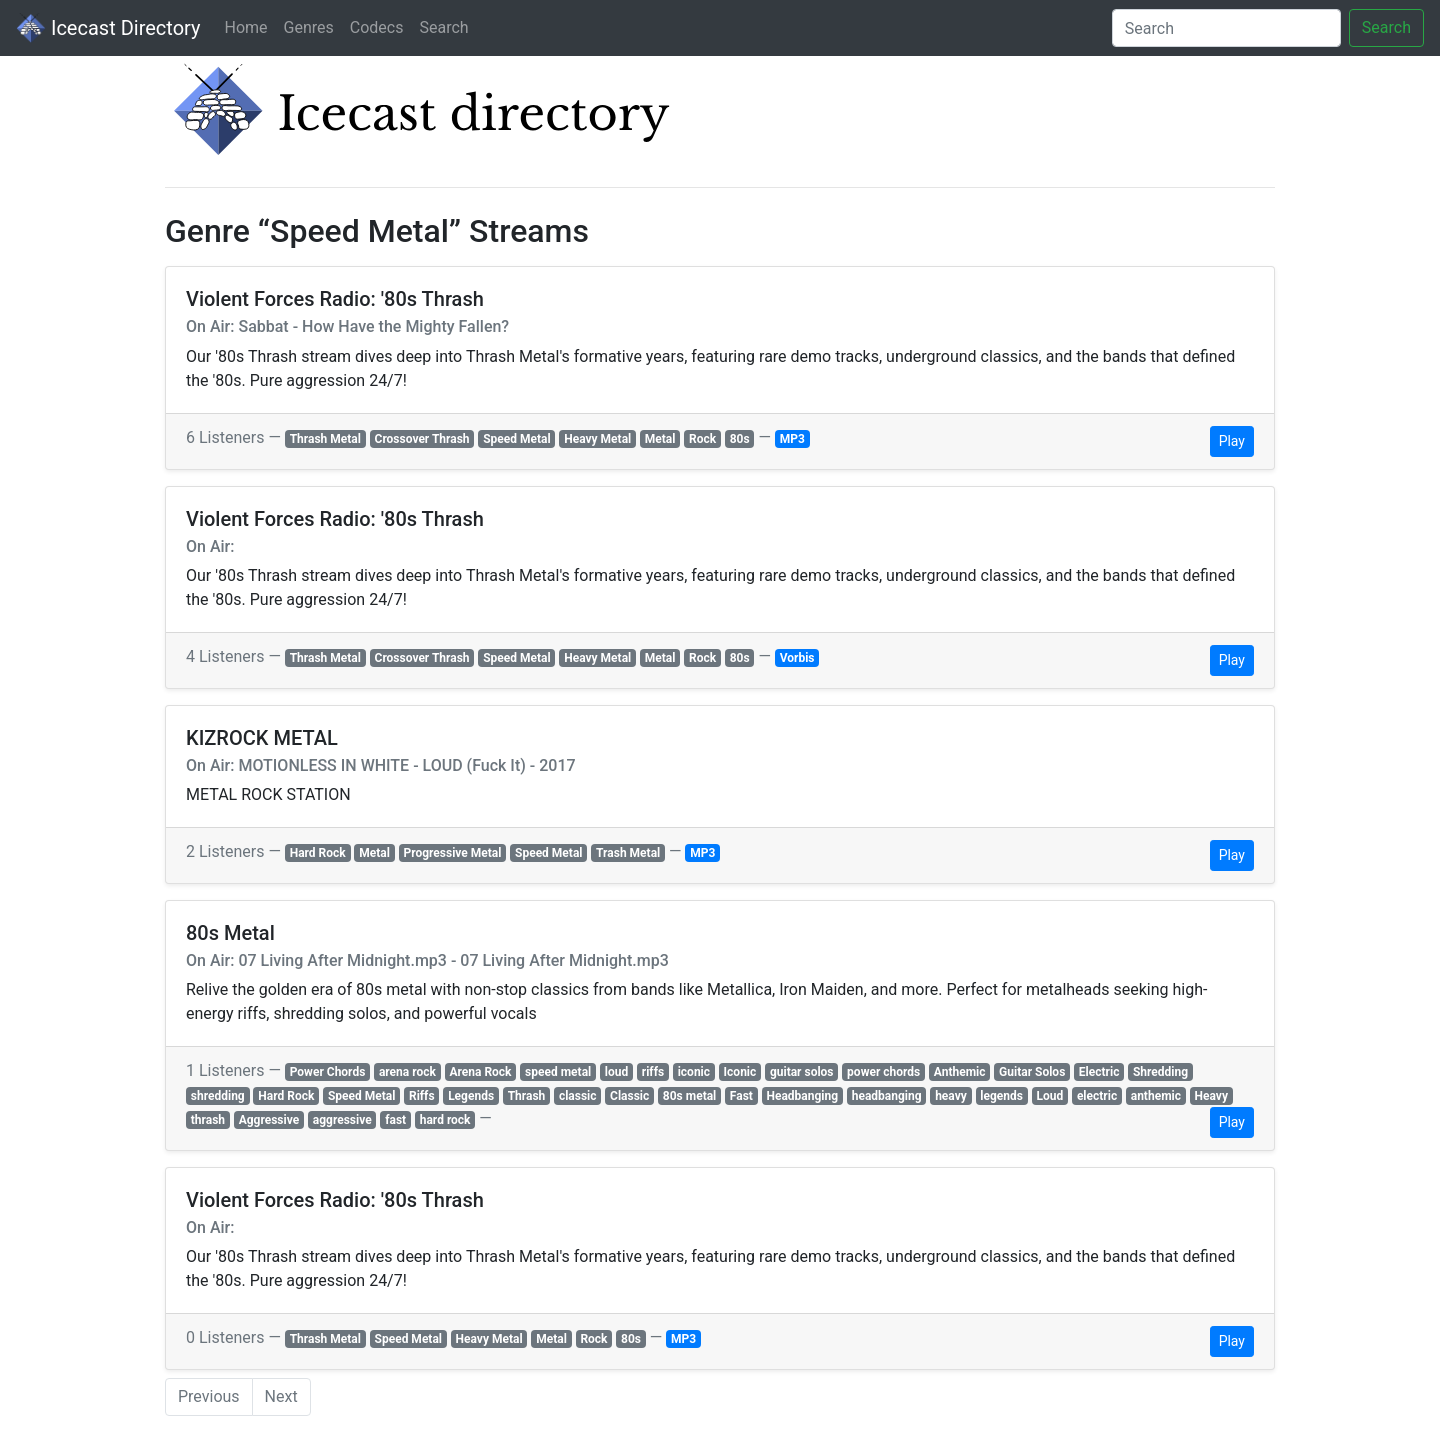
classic (578, 1096)
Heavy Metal (597, 439)
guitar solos (802, 1072)
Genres (309, 27)
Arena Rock (480, 1072)
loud (616, 1072)
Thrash (527, 1096)
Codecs (377, 27)
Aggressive (269, 1120)
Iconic (740, 1072)
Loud (1050, 1096)
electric (1097, 1096)
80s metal (689, 1096)
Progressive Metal (453, 853)
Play (1232, 441)
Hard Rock (318, 853)
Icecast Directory (108, 28)
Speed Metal (516, 439)
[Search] (1226, 28)
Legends (471, 1096)
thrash (208, 1120)
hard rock (445, 1120)
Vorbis (797, 658)
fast (395, 1120)
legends (1001, 1096)
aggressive (342, 1120)
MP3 (792, 439)
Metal (660, 439)
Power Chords (328, 1072)
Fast (741, 1096)
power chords (883, 1072)
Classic (629, 1096)
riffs (653, 1072)
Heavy (1211, 1096)
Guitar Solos (1032, 1072)
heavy (951, 1096)
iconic (694, 1072)
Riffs (422, 1096)
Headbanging (802, 1096)
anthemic (1156, 1096)
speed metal (558, 1072)
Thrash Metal (325, 439)
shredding (218, 1096)
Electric (1099, 1072)
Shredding (1160, 1072)
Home (245, 27)
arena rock (407, 1072)
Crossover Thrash (422, 439)
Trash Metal (628, 853)
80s (740, 439)
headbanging (887, 1096)
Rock (702, 439)
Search (443, 27)
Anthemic (960, 1072)
